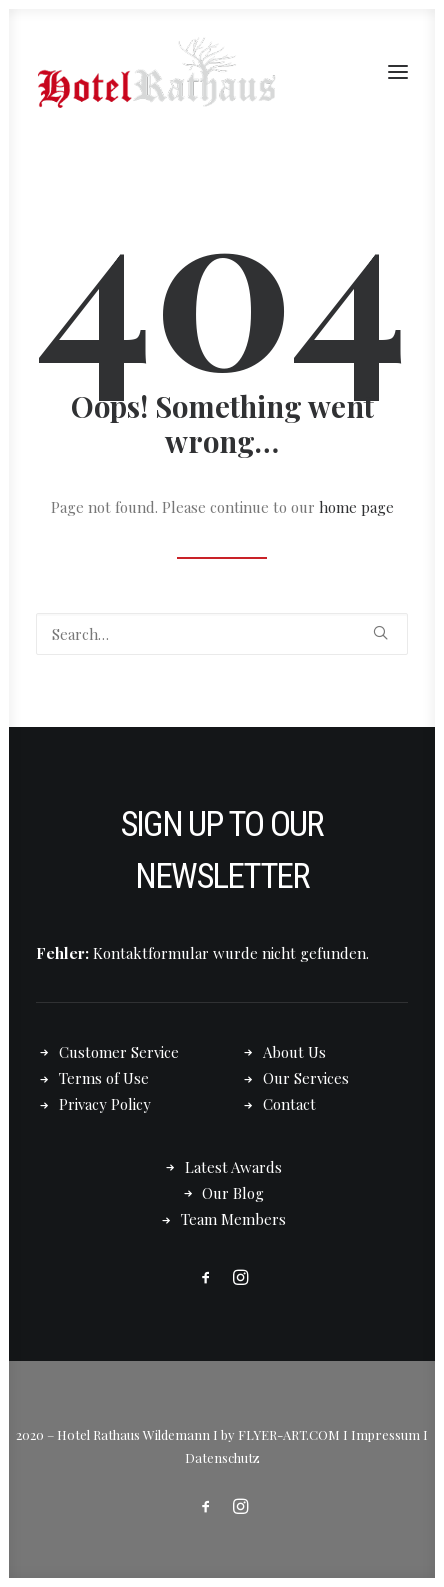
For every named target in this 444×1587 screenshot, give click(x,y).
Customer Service (119, 1052)
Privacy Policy (105, 1104)
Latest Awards (233, 1167)
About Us (294, 1052)
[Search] (222, 634)
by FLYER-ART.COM (280, 1434)
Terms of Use (104, 1078)
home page (356, 507)
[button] (398, 72)
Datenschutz (222, 1457)
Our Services (306, 1078)
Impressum (385, 1434)
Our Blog (233, 1193)
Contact (289, 1104)
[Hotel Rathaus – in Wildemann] (156, 72)
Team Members (233, 1219)
